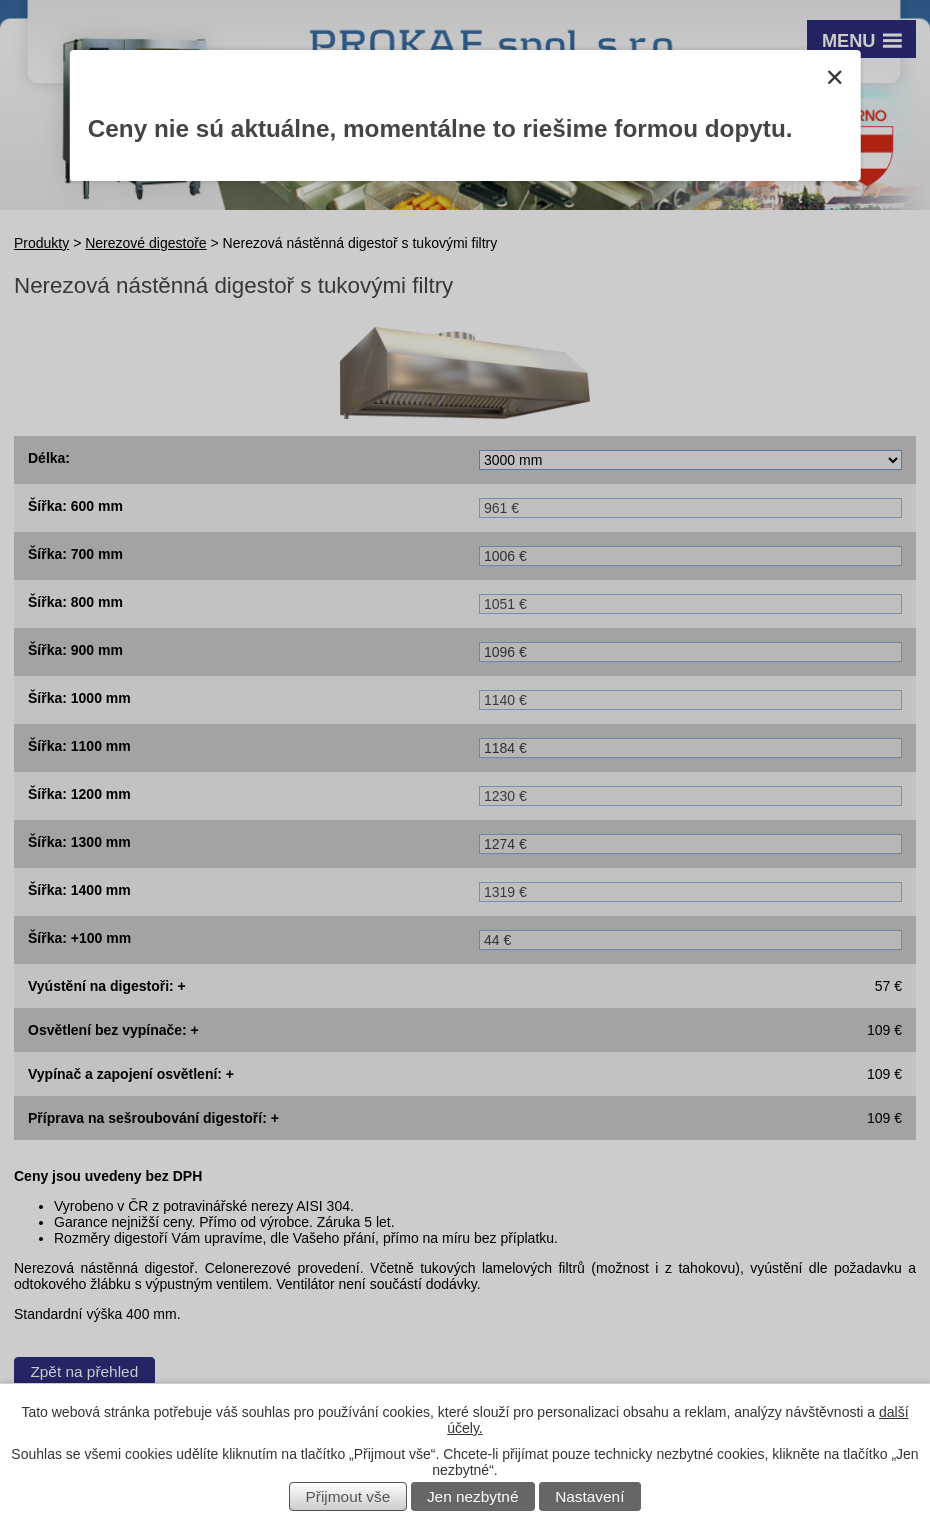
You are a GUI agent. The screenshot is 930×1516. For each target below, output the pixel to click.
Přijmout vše (348, 1496)
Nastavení (589, 1496)
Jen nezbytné (473, 1496)
